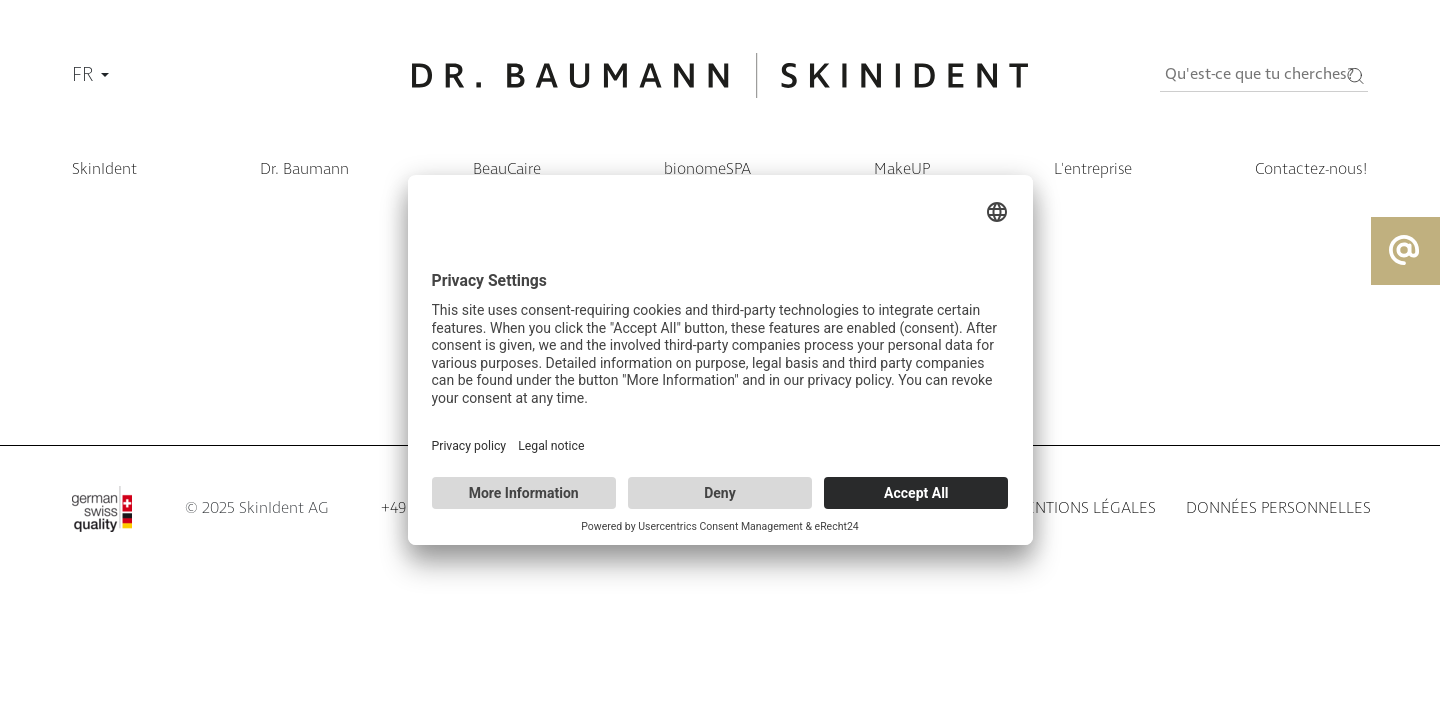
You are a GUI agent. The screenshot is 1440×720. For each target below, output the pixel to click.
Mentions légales (1084, 508)
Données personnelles (1278, 508)
